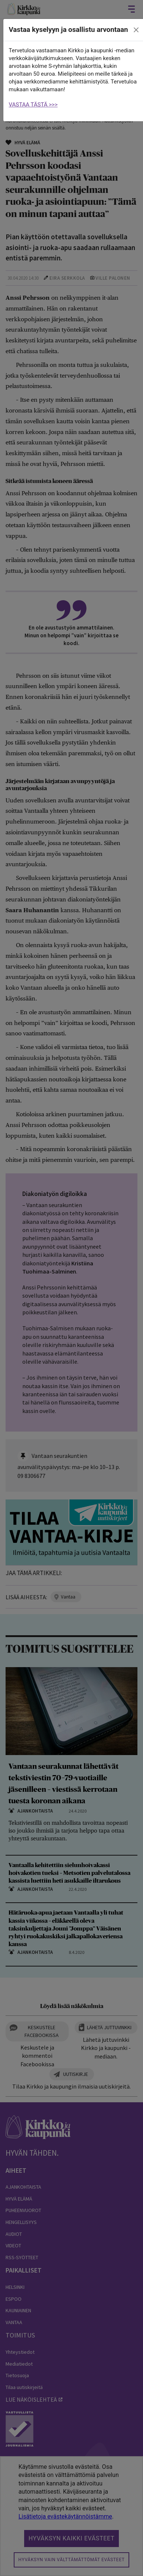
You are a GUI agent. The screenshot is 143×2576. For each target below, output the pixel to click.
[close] (136, 30)
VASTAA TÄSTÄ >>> (33, 104)
